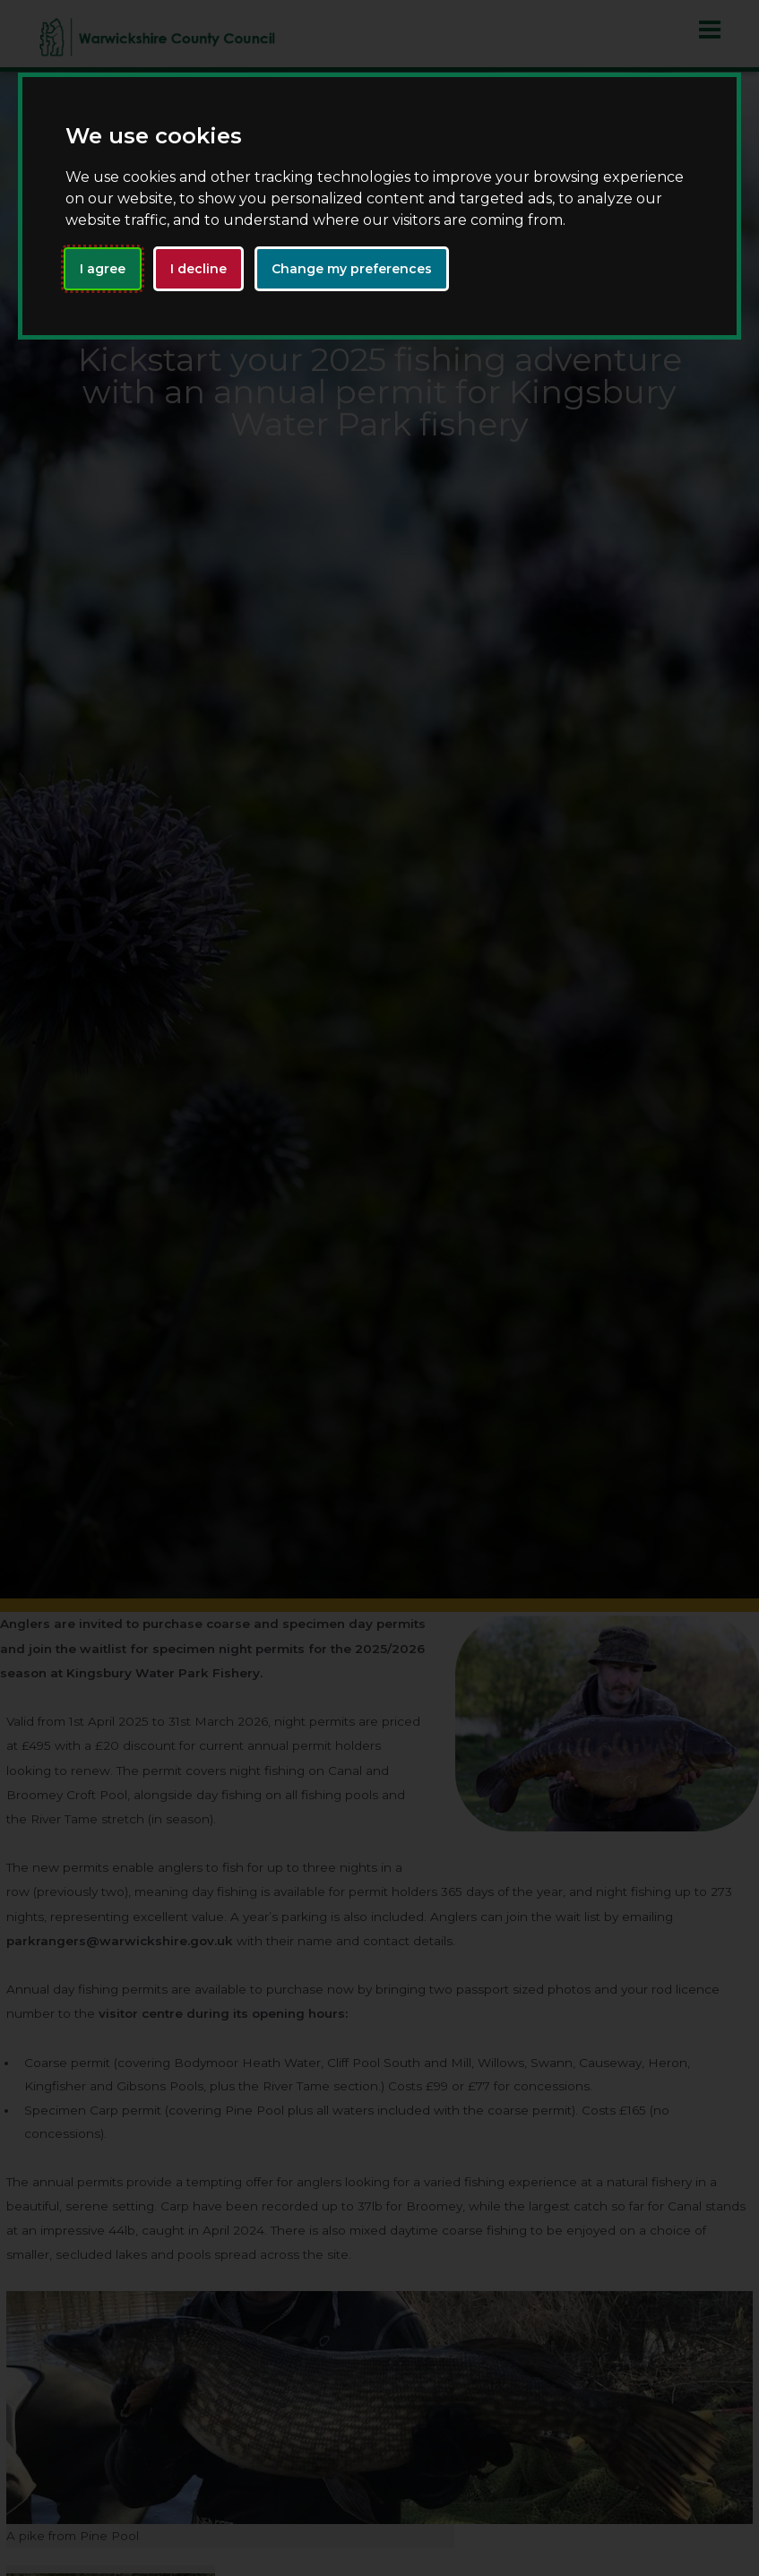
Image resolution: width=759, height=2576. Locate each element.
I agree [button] (102, 269)
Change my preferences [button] (352, 269)
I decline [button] (198, 269)
